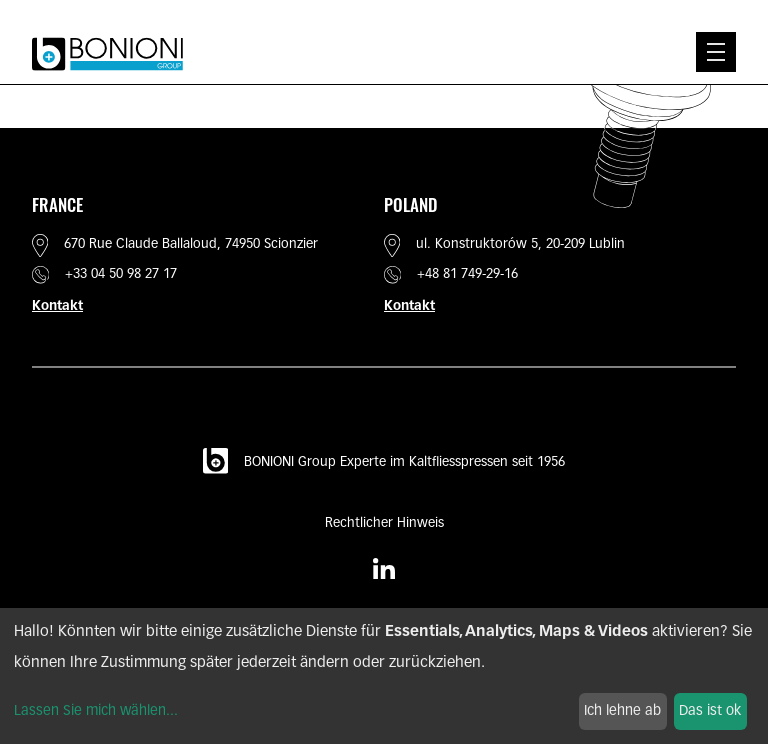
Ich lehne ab (622, 711)
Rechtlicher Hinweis (384, 523)
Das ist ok (710, 711)
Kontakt (57, 306)
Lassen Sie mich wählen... (96, 711)
